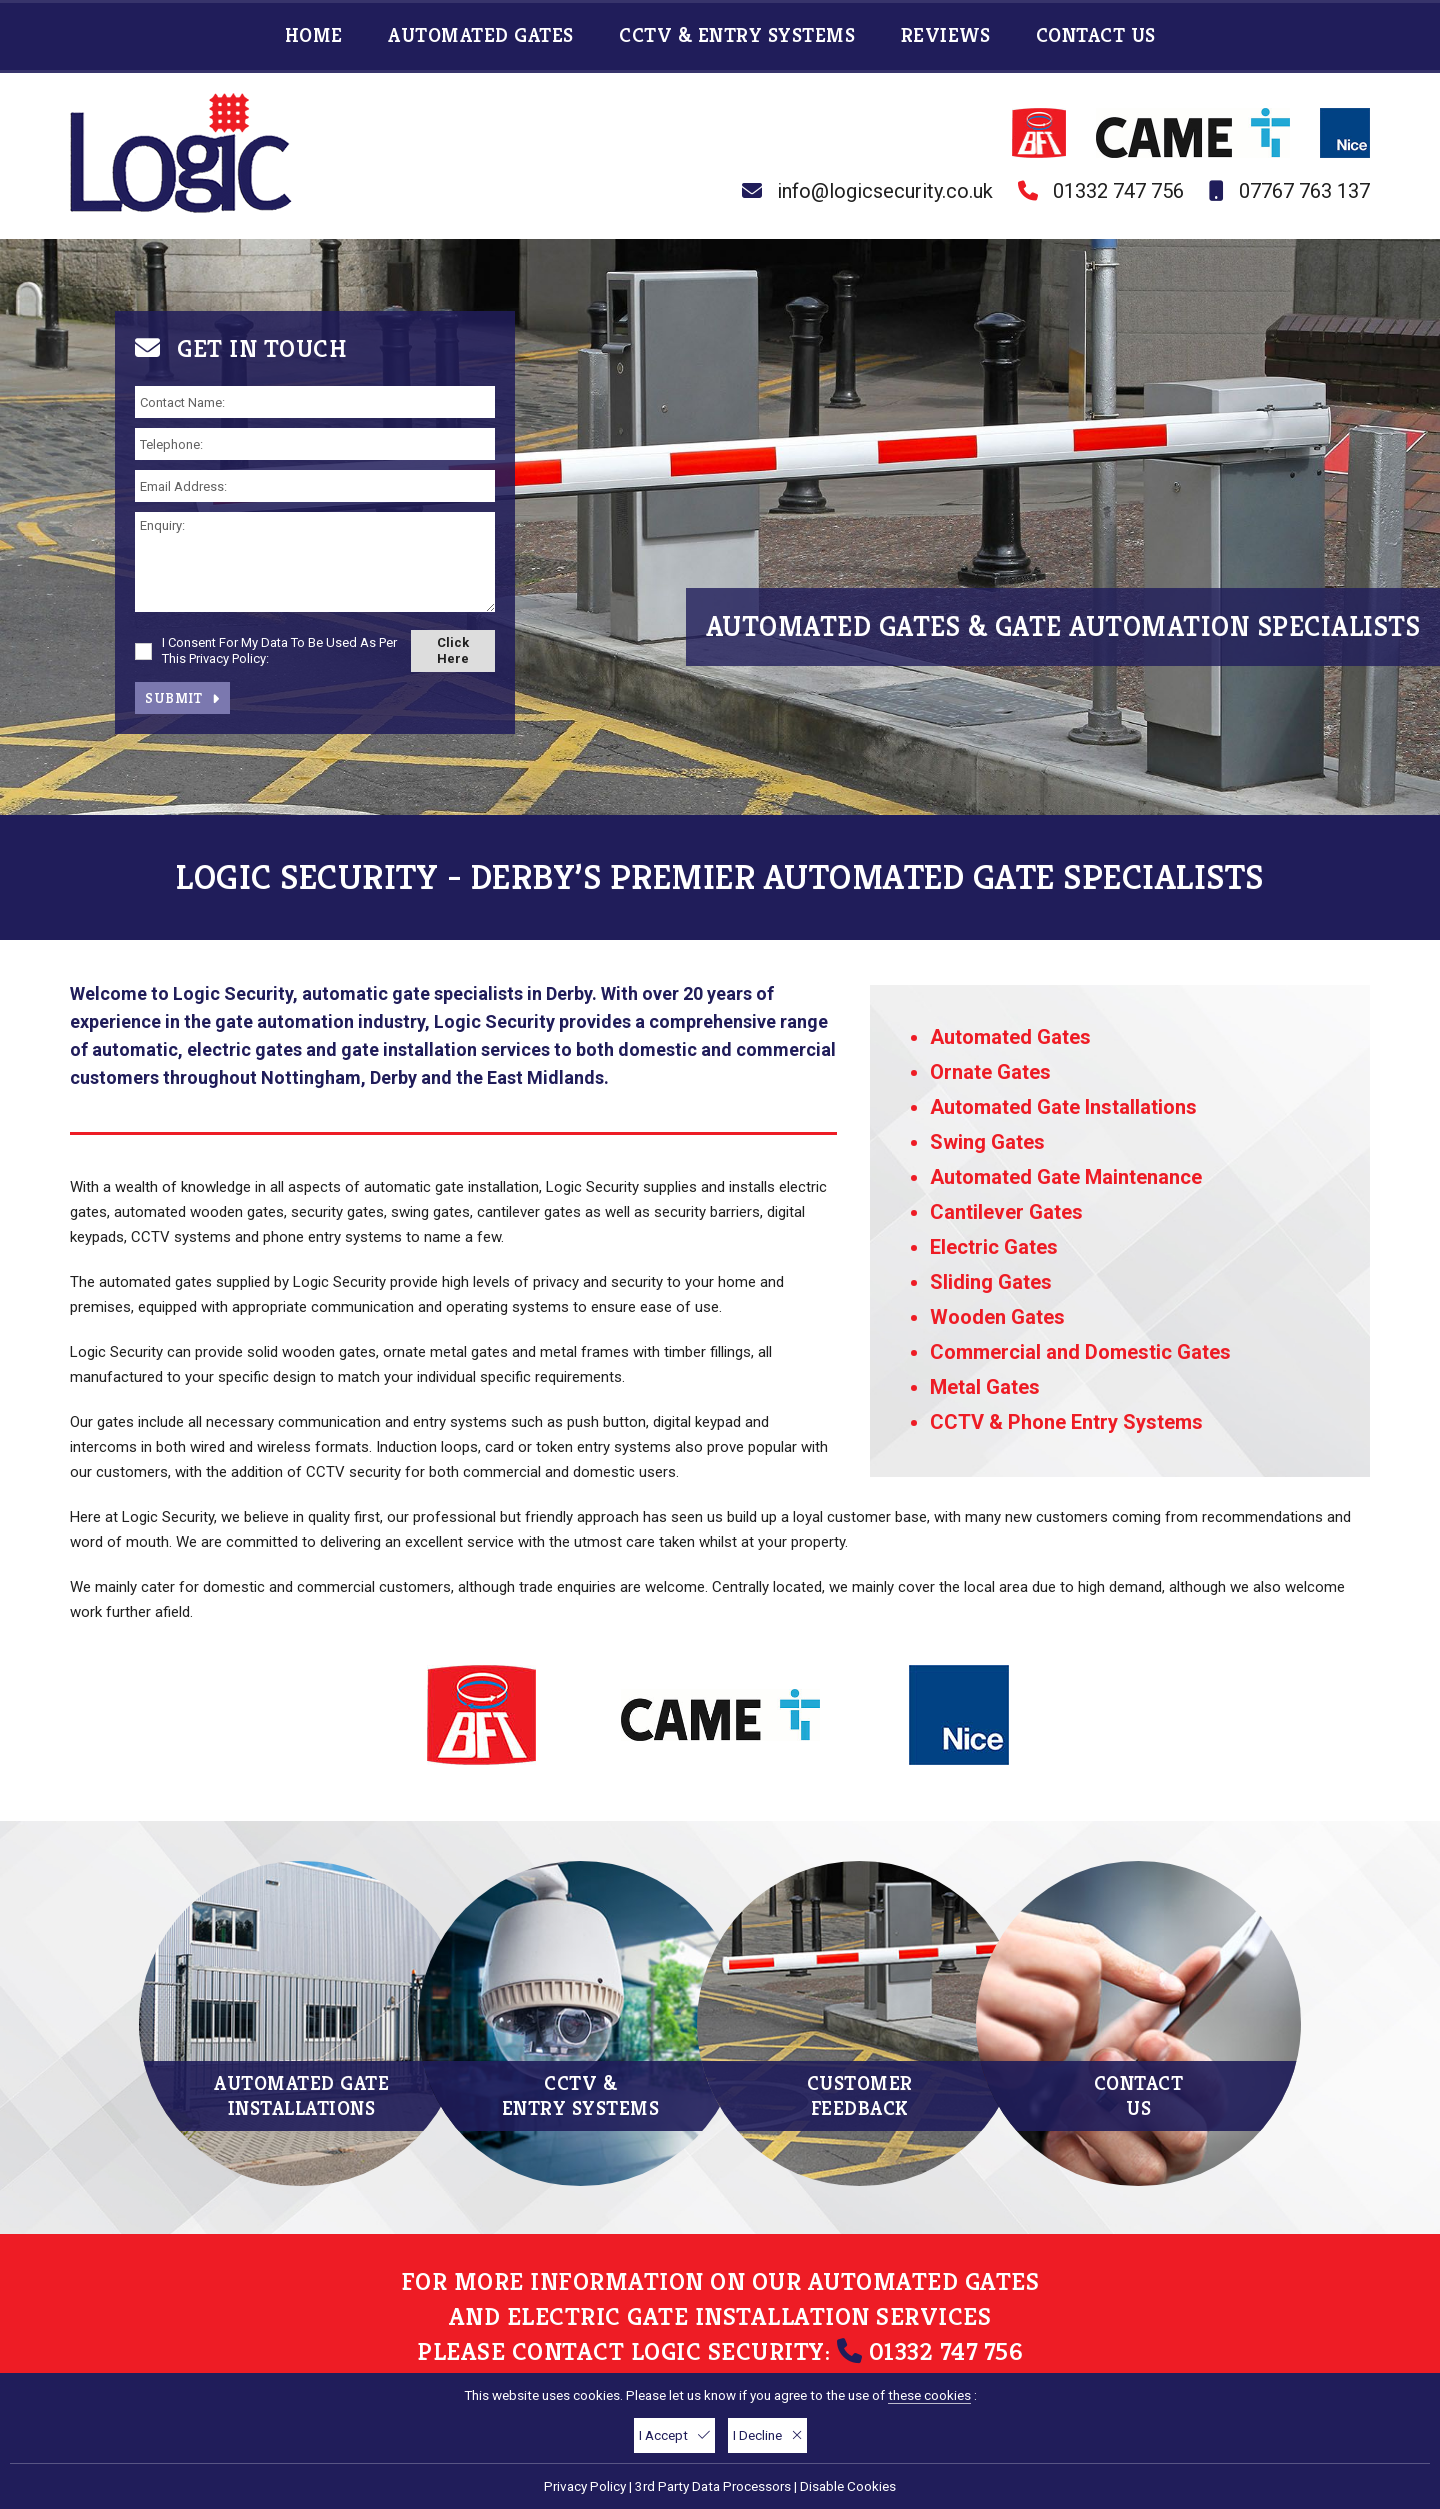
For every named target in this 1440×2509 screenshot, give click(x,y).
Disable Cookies (848, 2486)
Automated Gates (483, 35)
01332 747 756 (1118, 191)
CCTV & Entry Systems (740, 35)
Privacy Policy (585, 2486)
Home (317, 35)
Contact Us (1096, 35)
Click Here (453, 650)
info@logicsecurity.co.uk (885, 191)
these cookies (929, 2395)
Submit (182, 698)
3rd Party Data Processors (713, 2486)
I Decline (767, 2435)
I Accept (674, 2435)
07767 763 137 (1304, 191)
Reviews (948, 35)
